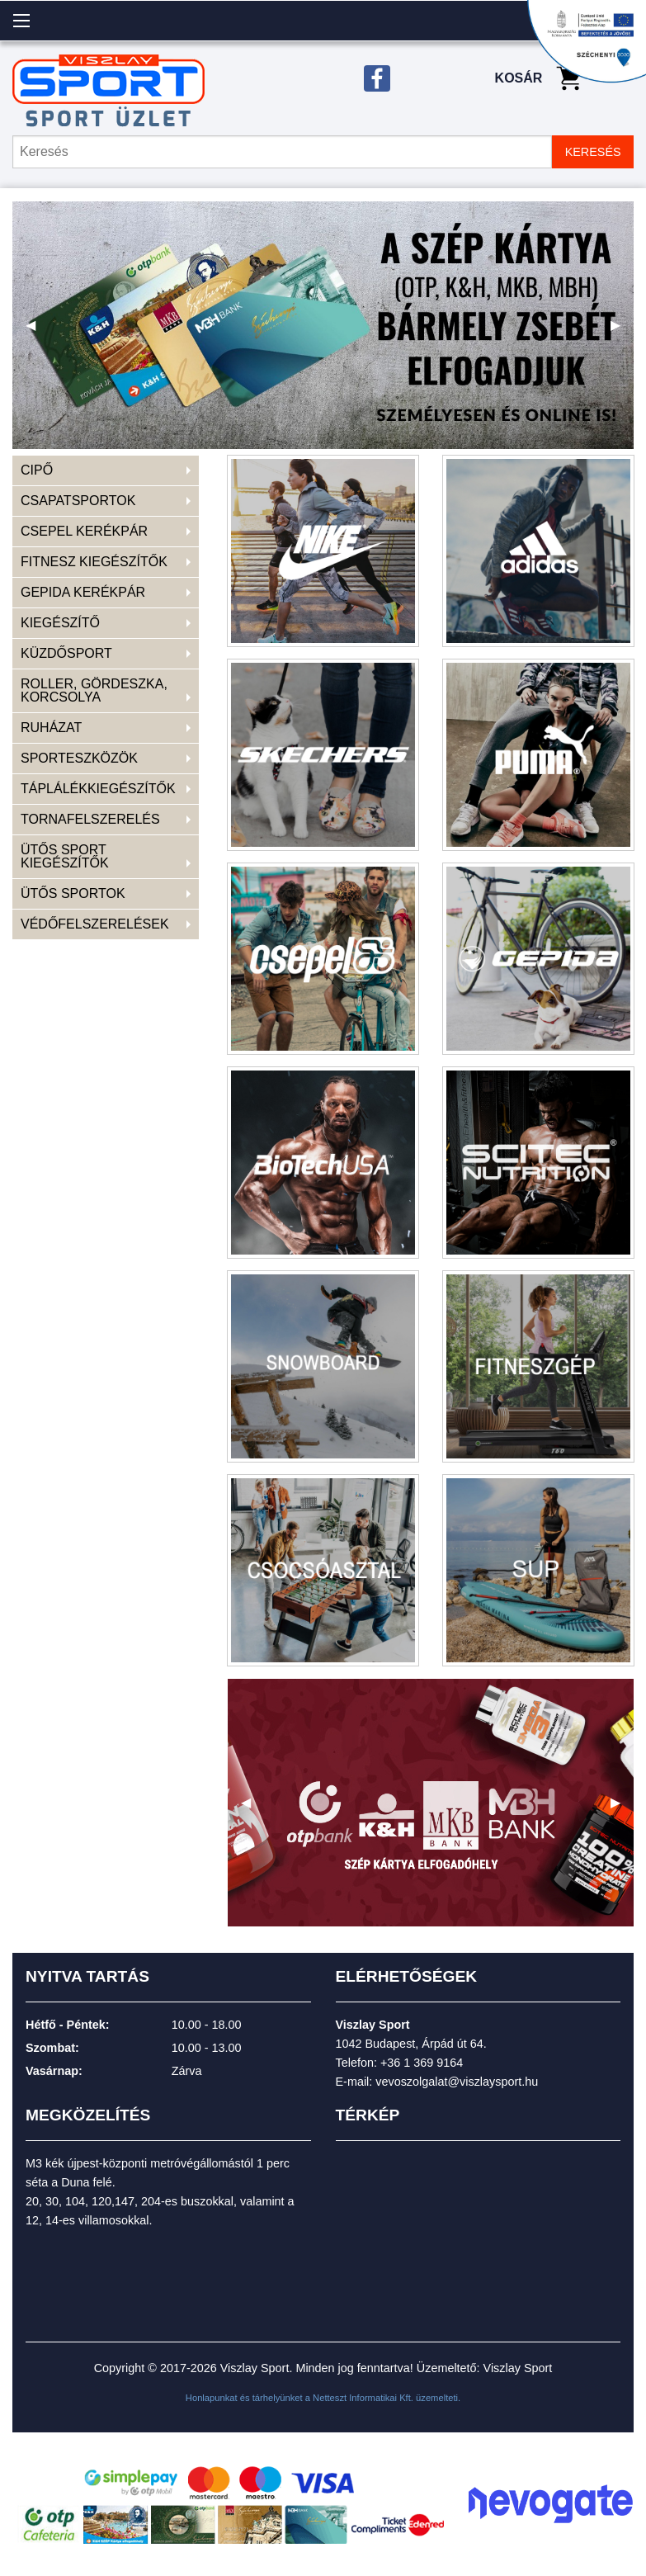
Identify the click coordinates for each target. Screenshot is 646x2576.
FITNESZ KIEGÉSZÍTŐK (94, 562)
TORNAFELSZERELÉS (90, 819)
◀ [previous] (37, 331)
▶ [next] (622, 331)
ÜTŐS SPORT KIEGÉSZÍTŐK (65, 856)
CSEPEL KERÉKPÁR (84, 531)
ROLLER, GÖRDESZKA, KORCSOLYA (94, 690)
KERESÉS (593, 151)
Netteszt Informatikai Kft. (363, 2398)
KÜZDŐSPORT (66, 653)
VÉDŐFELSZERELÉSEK (95, 924)
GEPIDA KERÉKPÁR (83, 592)
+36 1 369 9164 (421, 2062)
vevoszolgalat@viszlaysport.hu (456, 2081)
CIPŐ (37, 470)
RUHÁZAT (51, 728)
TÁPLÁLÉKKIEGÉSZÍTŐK (98, 789)
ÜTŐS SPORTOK (73, 893)
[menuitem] (105, 471)
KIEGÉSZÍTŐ (60, 623)
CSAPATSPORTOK (78, 501)
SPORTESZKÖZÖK (79, 758)
